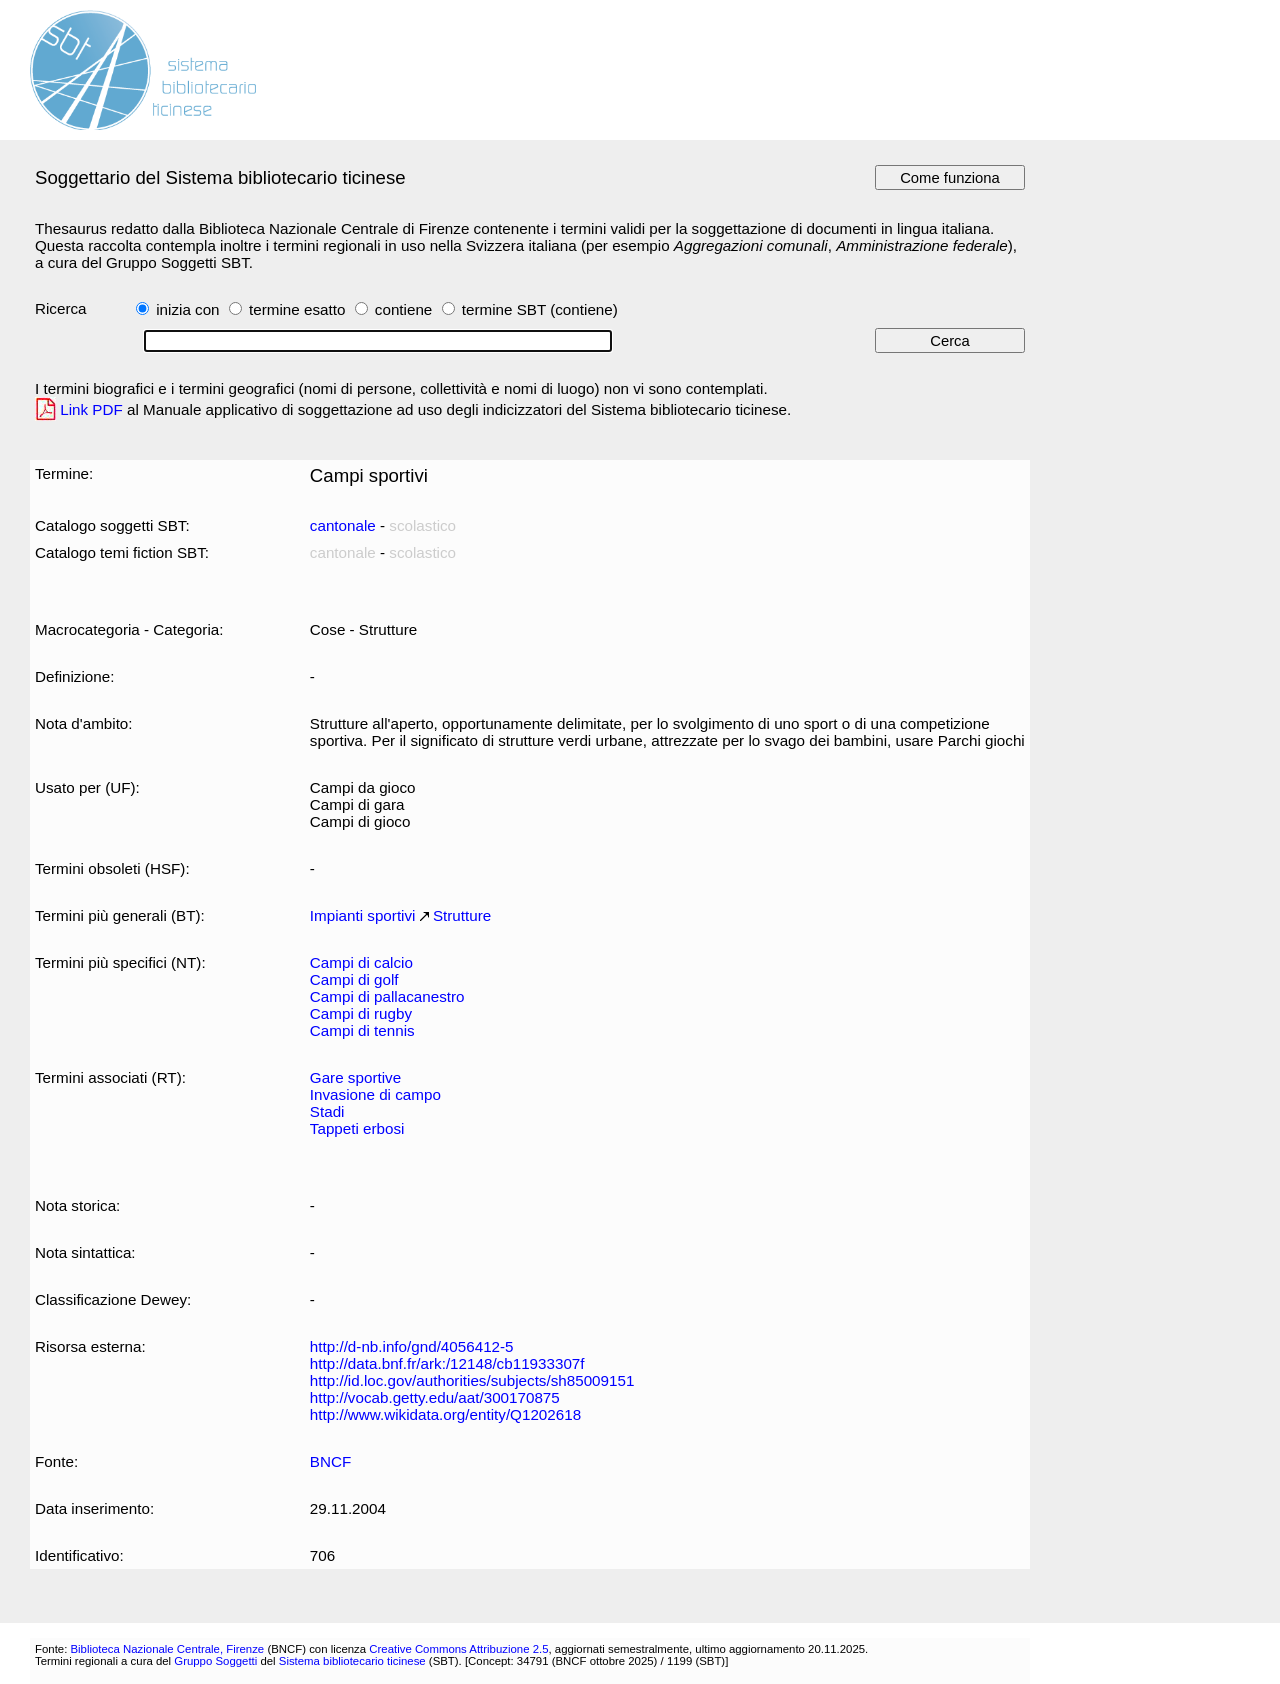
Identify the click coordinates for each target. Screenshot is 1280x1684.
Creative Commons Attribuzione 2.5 (458, 1649)
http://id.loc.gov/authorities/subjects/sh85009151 (472, 1380)
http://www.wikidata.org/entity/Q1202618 (445, 1414)
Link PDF (91, 409)
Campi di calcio (361, 962)
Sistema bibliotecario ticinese (352, 1661)
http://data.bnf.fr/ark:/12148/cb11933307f (447, 1363)
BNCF (330, 1461)
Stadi (327, 1111)
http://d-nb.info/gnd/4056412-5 (412, 1346)
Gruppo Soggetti (215, 1661)
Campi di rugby (361, 1013)
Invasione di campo (375, 1094)
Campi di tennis (362, 1030)
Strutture (462, 915)
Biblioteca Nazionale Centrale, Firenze (167, 1649)
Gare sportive (355, 1077)
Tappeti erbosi (357, 1128)
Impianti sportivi (363, 915)
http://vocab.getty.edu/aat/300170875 (435, 1397)
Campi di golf (354, 979)
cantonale (343, 525)
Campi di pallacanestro (387, 996)
